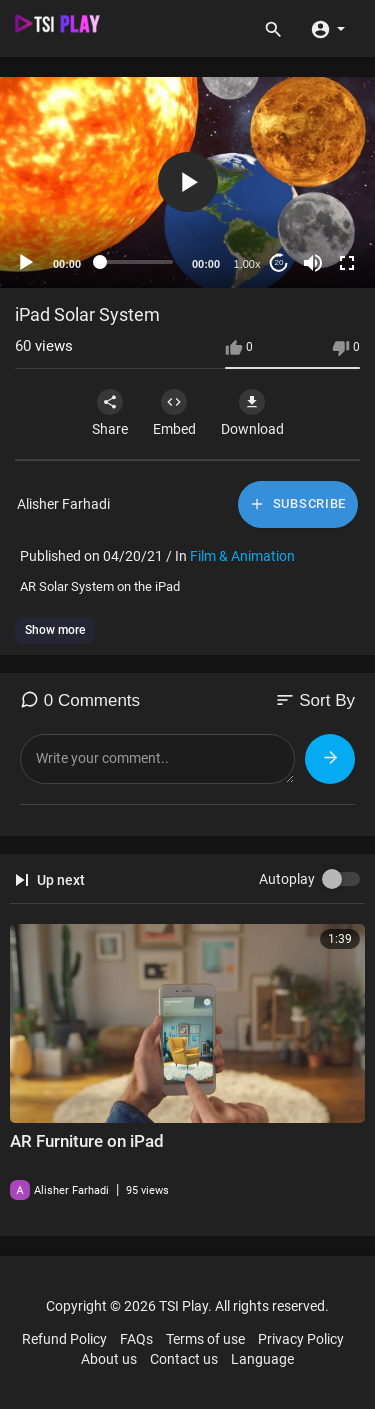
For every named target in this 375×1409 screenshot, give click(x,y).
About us (109, 1359)
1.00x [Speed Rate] (247, 264)
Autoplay (287, 879)
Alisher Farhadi (63, 504)
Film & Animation (242, 556)
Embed (174, 413)
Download (252, 413)
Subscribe (297, 504)
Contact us (184, 1359)
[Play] (26, 263)
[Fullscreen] (347, 263)
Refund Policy (64, 1339)
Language (262, 1359)
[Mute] (313, 263)
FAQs (136, 1339)
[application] (187, 182)
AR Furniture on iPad (87, 1141)
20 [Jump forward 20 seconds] (279, 262)
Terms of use (205, 1339)
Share (110, 413)
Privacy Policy (301, 1339)
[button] (327, 28)
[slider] (136, 262)
